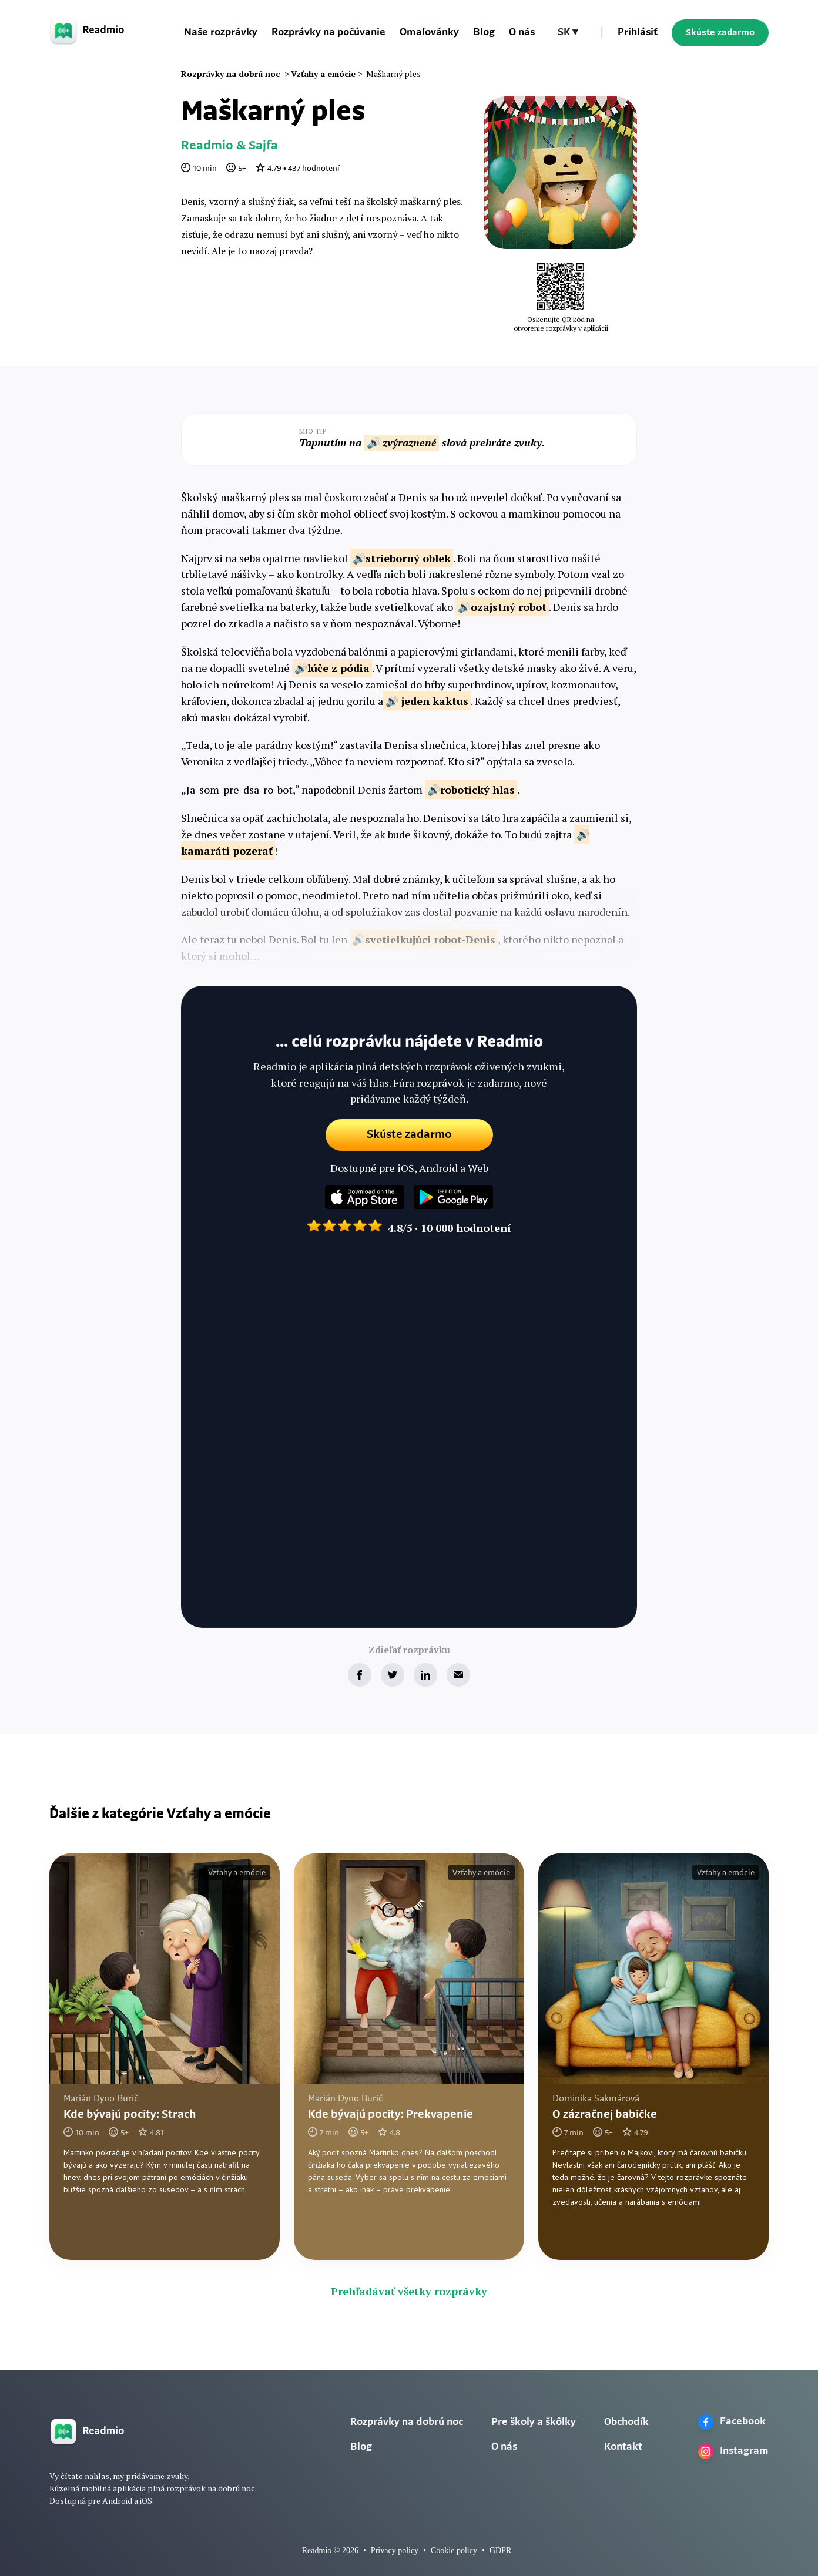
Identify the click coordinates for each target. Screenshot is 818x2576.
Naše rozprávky (220, 32)
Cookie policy (454, 2550)
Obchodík (626, 2422)
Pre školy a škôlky (533, 2422)
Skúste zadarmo (720, 33)
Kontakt (623, 2447)
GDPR (500, 2550)
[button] (567, 33)
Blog (484, 32)
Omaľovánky (429, 32)
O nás (522, 32)
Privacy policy (394, 2550)
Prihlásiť (638, 32)
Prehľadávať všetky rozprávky (409, 2291)
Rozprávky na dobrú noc (406, 2422)
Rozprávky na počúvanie (328, 32)
